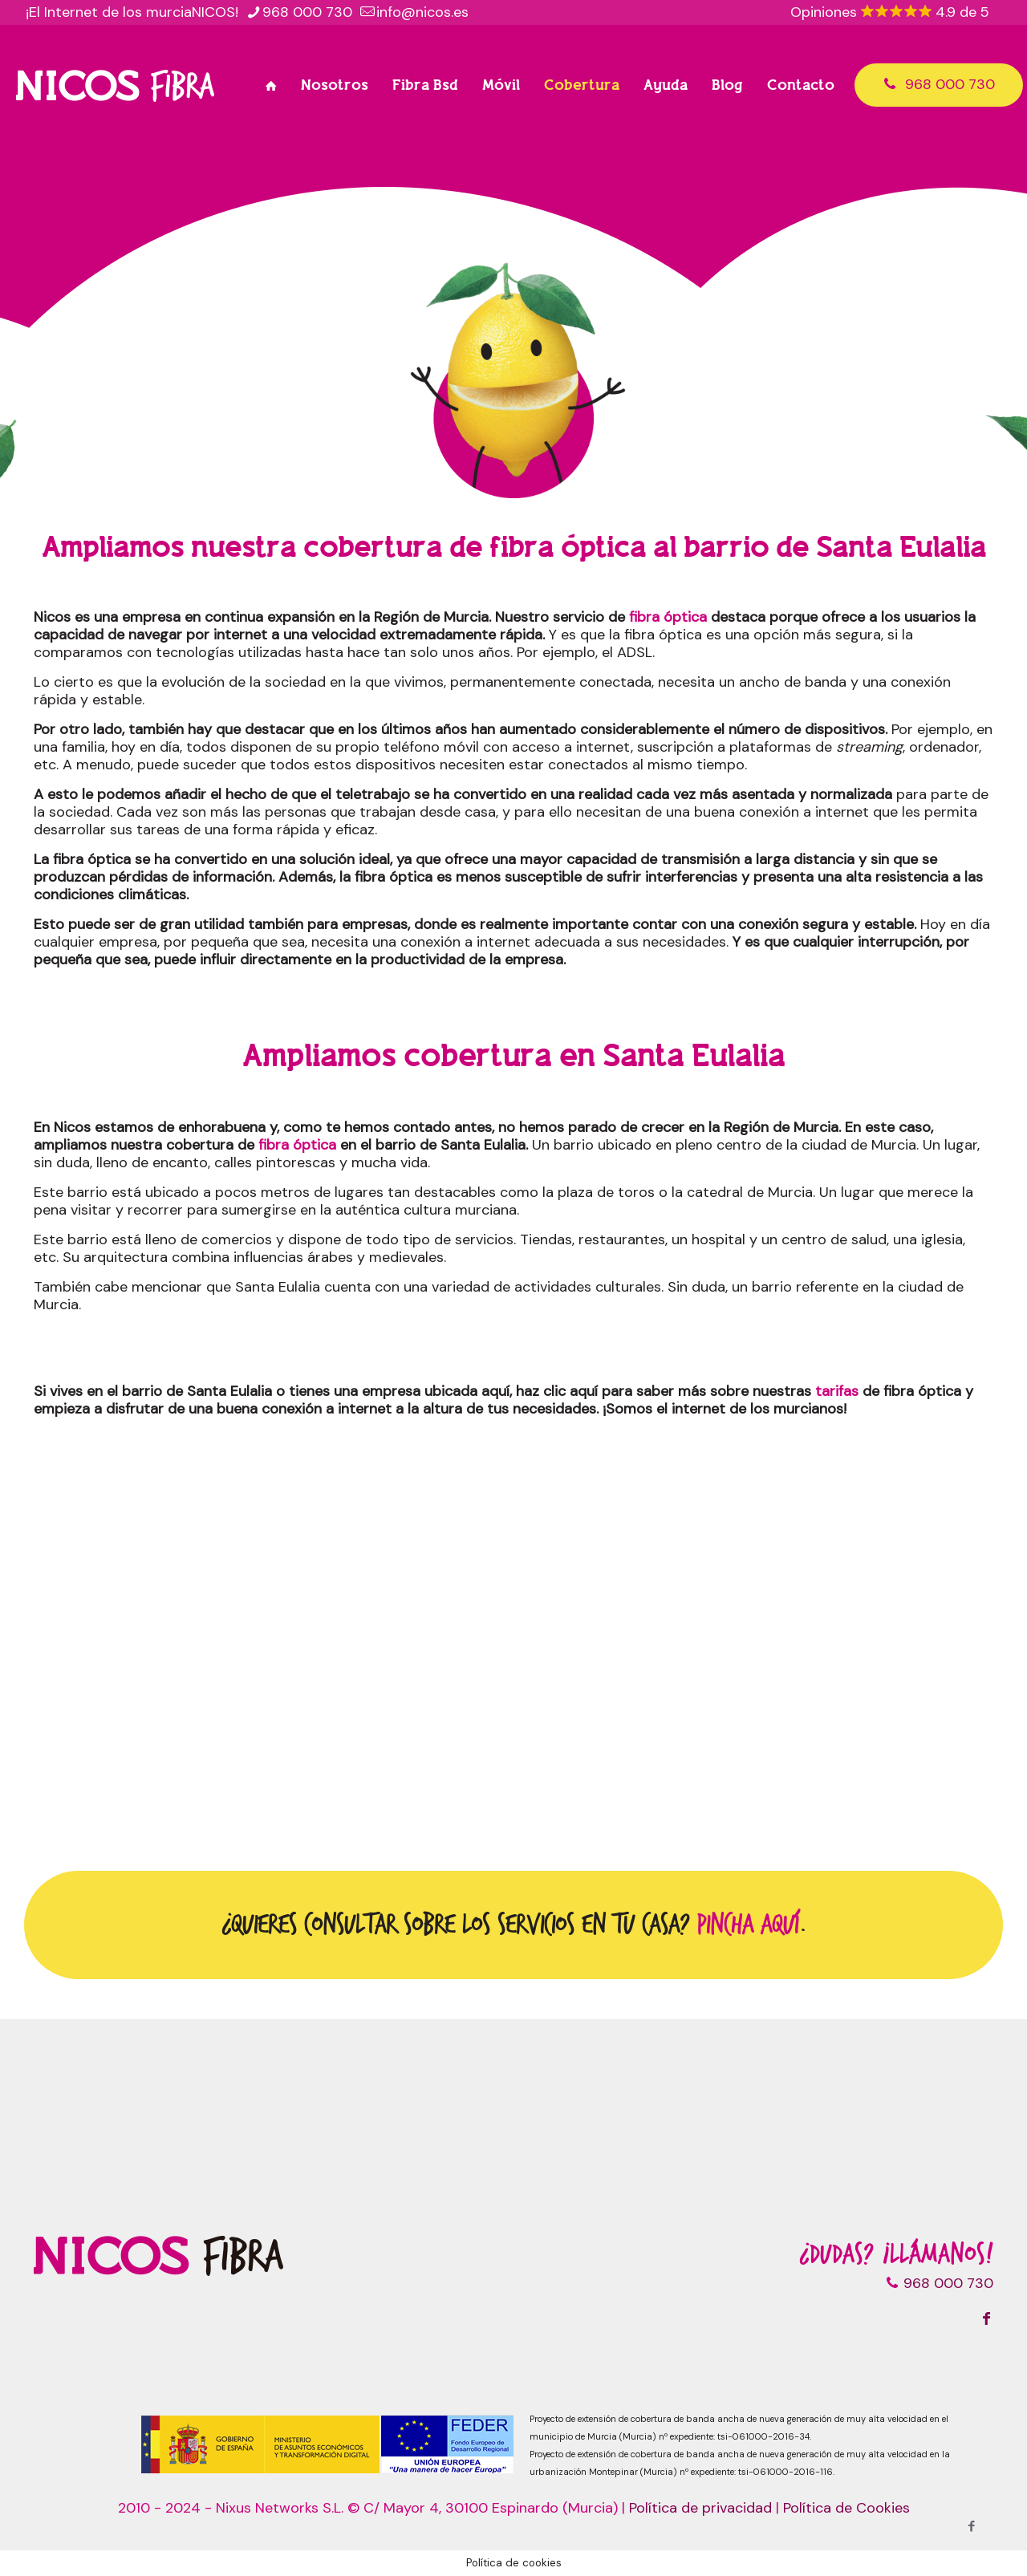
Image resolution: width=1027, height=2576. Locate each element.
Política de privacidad (700, 2507)
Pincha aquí (747, 1925)
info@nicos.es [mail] (422, 12)
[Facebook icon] (971, 2526)
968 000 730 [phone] (307, 12)
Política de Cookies (846, 2507)
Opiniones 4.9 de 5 (889, 12)
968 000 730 (939, 84)
